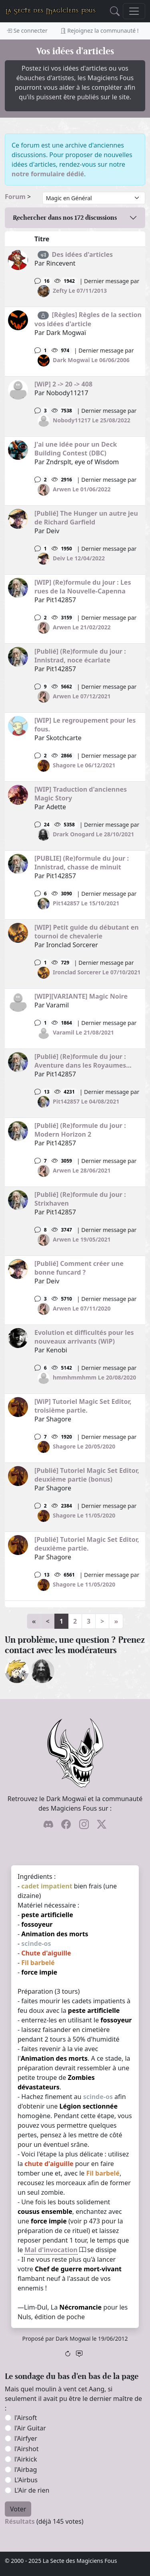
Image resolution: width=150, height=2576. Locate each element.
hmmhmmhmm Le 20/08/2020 (94, 1377)
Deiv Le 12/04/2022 (79, 558)
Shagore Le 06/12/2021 (84, 765)
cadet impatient (46, 1886)
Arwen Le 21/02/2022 (82, 627)
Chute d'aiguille (46, 1953)
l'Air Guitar (30, 2428)
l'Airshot (26, 2448)
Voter (18, 2509)
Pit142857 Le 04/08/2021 (86, 1101)
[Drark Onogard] (42, 1670)
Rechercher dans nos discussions (65, 217)
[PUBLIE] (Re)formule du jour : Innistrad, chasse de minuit (81, 862)
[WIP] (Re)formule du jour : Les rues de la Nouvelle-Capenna (82, 586)
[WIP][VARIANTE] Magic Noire (81, 996)
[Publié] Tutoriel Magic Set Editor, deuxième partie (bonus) (86, 1475)
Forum (15, 196)
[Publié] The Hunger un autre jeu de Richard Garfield (86, 517)
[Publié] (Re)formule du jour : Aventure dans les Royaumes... (83, 1061)
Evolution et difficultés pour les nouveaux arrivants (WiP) (84, 1337)
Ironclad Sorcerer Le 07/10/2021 (96, 972)
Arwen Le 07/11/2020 (82, 1308)
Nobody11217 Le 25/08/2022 (91, 420)
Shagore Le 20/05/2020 (84, 1446)
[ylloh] (17, 1670)
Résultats (20, 2521)
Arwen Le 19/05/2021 (82, 1239)
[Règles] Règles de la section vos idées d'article (88, 319)
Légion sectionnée (89, 2106)
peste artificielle (47, 1914)
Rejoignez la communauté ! (99, 30)
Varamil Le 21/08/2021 (83, 1032)
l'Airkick (25, 2459)
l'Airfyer (25, 2438)
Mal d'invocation (50, 2249)
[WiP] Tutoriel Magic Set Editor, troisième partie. (83, 1406)
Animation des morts (54, 1934)
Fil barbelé (37, 1962)
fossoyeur (36, 1924)
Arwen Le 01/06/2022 (82, 489)
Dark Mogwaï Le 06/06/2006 (91, 360)
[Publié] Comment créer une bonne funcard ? (79, 1268)
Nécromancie (80, 2307)
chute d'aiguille (48, 2163)
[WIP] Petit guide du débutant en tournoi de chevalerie (86, 931)
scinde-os (36, 1943)
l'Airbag (25, 2469)
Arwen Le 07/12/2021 (82, 696)
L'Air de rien (31, 2490)
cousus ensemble (45, 2211)
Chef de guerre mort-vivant (78, 2269)
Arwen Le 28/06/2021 (82, 1170)
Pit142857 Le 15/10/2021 (86, 903)
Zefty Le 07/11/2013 (80, 290)
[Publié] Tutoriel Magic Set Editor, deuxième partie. (86, 1544)
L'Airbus (26, 2479)
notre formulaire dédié (48, 173)
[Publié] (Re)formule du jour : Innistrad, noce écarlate (80, 655)
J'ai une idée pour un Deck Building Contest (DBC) (75, 448)
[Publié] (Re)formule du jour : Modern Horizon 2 (80, 1130)
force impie (39, 1972)
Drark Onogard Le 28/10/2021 (93, 834)
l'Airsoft (25, 2417)
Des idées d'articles (82, 254)
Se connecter (27, 30)
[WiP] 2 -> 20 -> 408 (63, 384)
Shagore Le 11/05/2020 (84, 1515)
